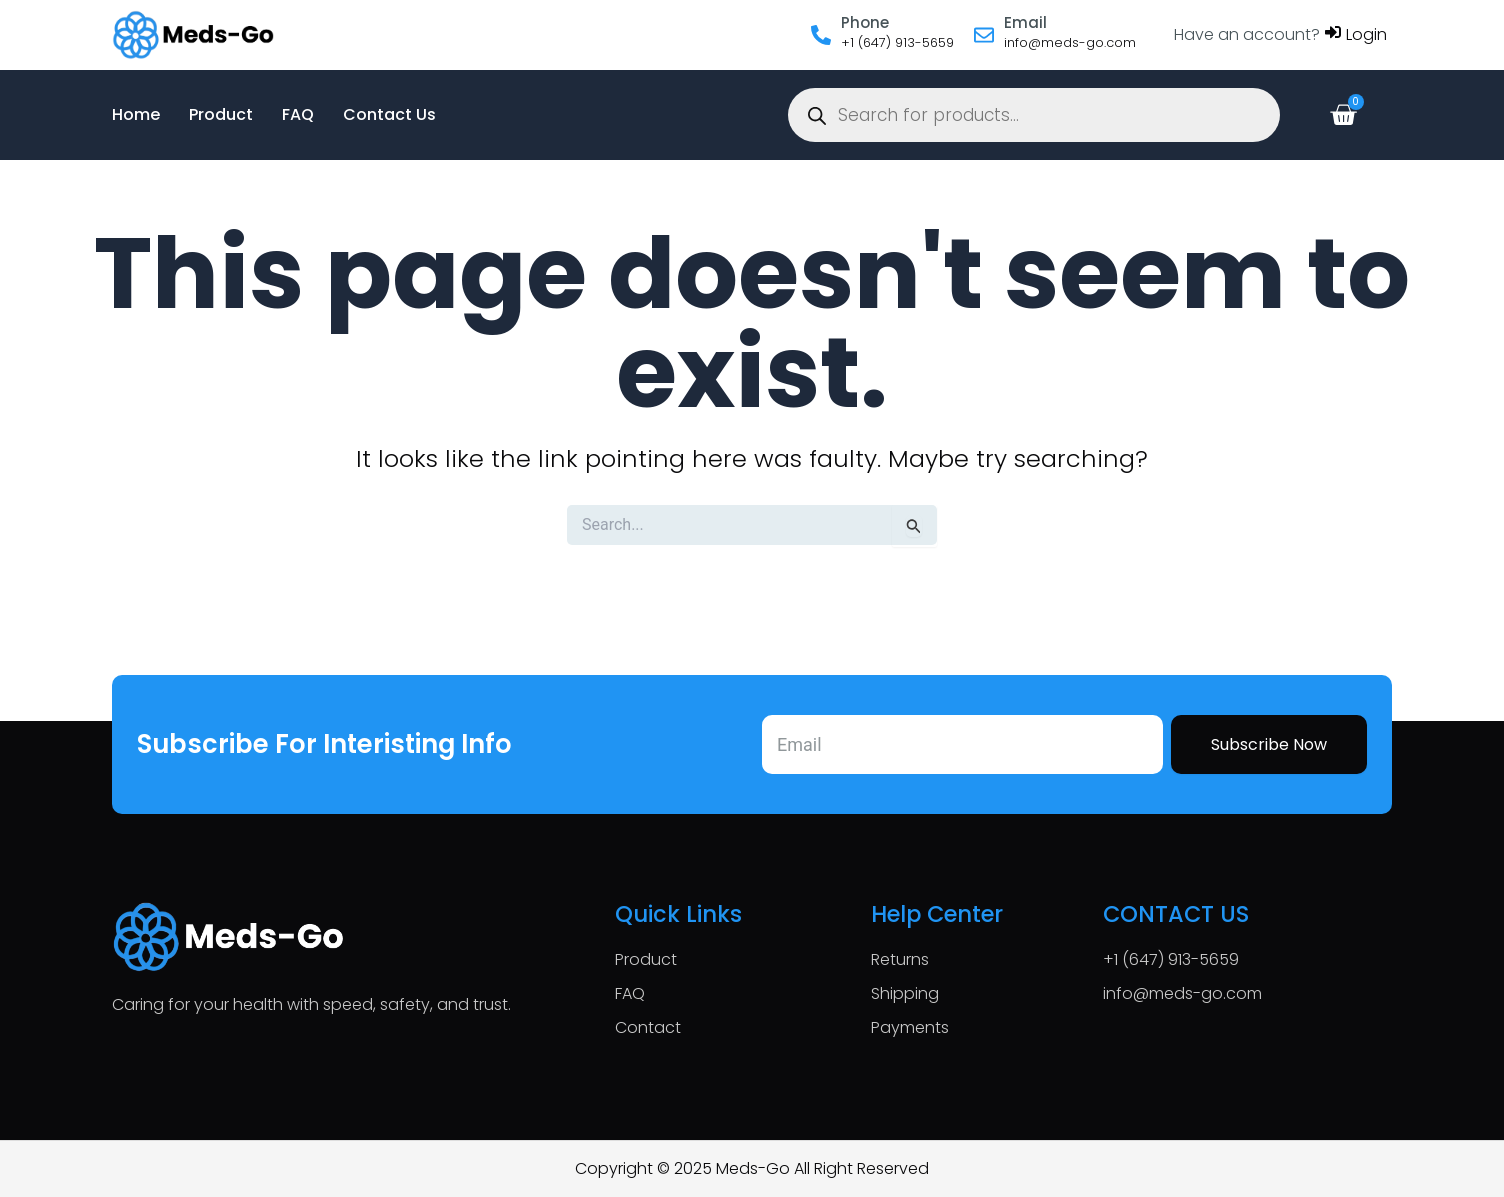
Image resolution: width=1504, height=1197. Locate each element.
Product (221, 114)
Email (1025, 22)
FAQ (298, 114)
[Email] (984, 35)
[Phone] (821, 35)
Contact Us (389, 114)
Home (136, 114)
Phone (865, 22)
